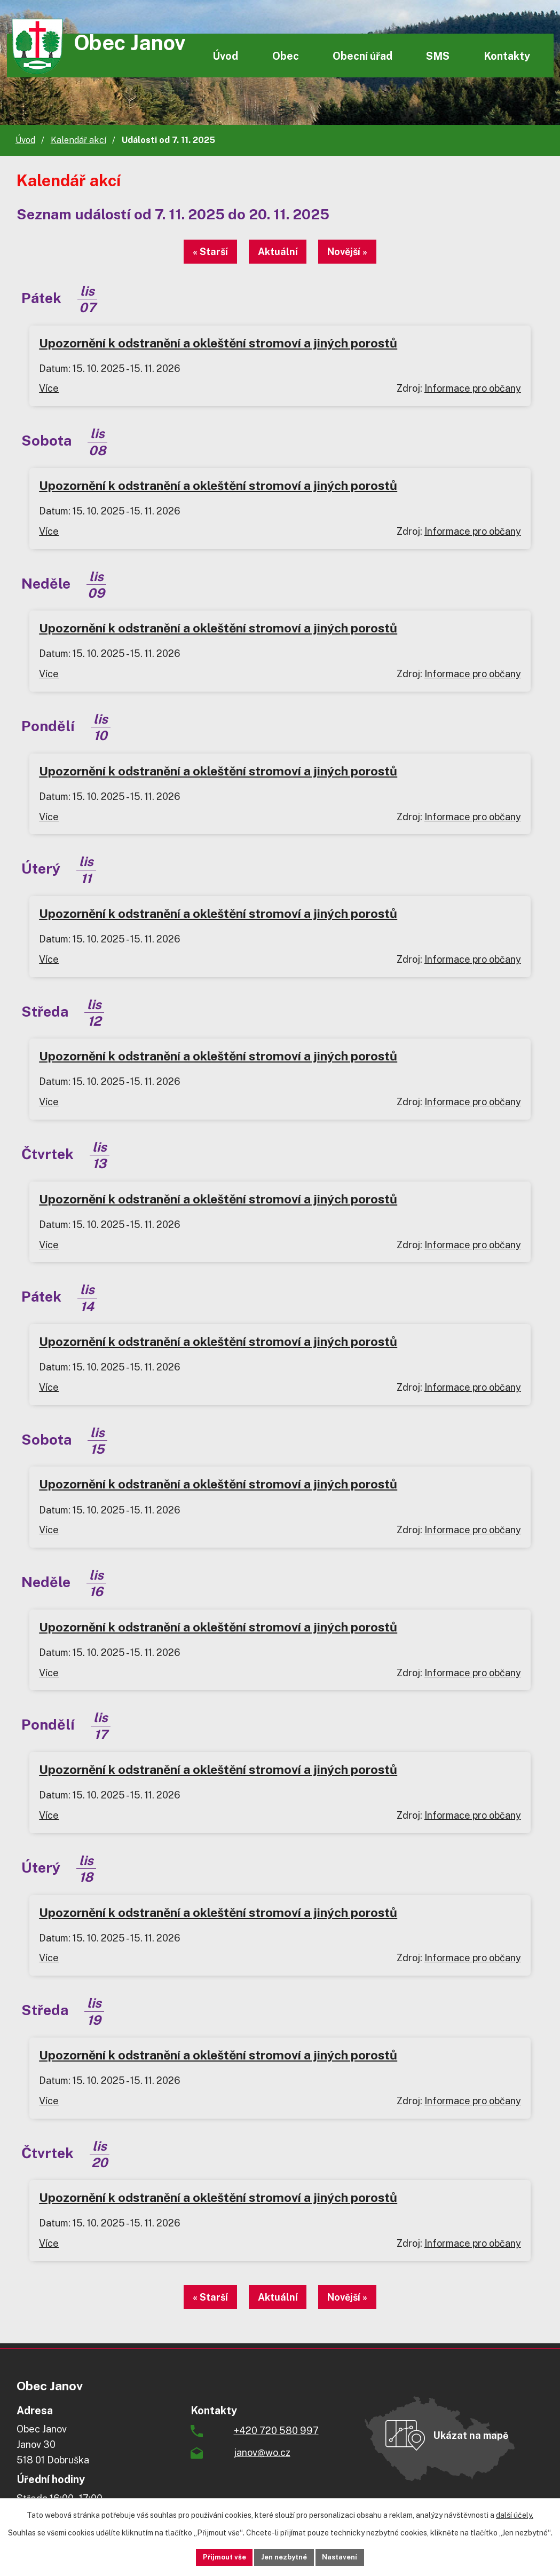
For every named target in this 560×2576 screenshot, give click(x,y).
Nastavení (352, 2556)
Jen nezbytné (283, 2556)
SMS (437, 56)
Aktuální (278, 251)
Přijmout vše (211, 2556)
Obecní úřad (362, 56)
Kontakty (507, 56)
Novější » (358, 251)
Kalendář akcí (78, 140)
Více (49, 388)
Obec (285, 56)
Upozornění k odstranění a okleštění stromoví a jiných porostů (218, 343)
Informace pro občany (472, 388)
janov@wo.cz (262, 2452)
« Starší (199, 251)
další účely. (514, 2513)
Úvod (225, 56)
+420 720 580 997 (276, 2430)
